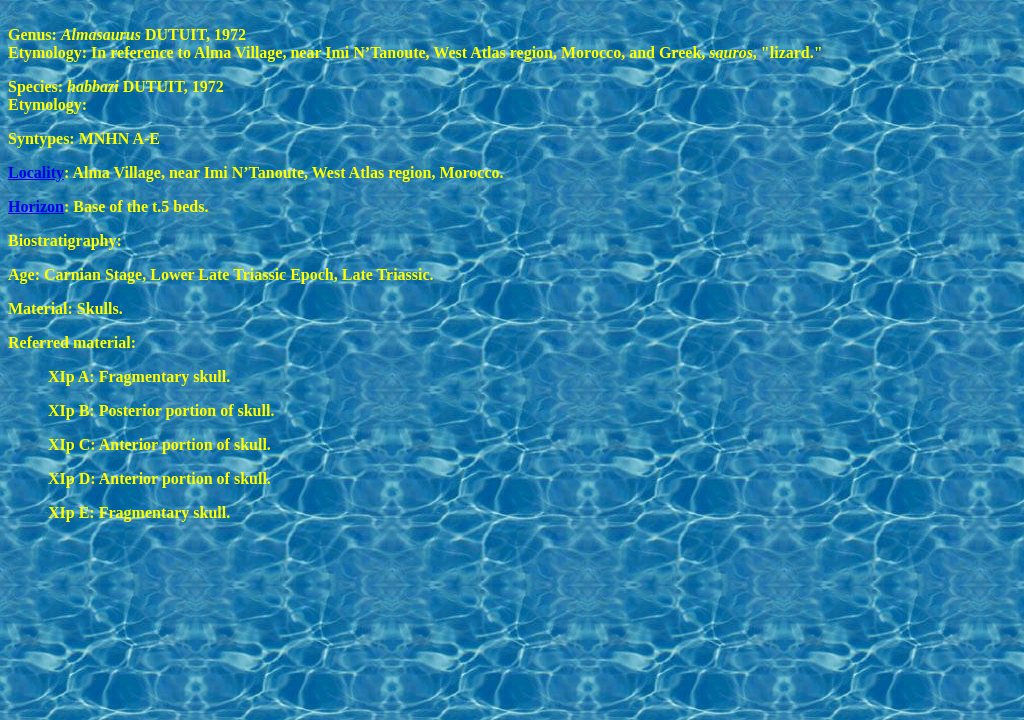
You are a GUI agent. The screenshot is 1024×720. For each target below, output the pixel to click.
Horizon (36, 206)
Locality (36, 172)
